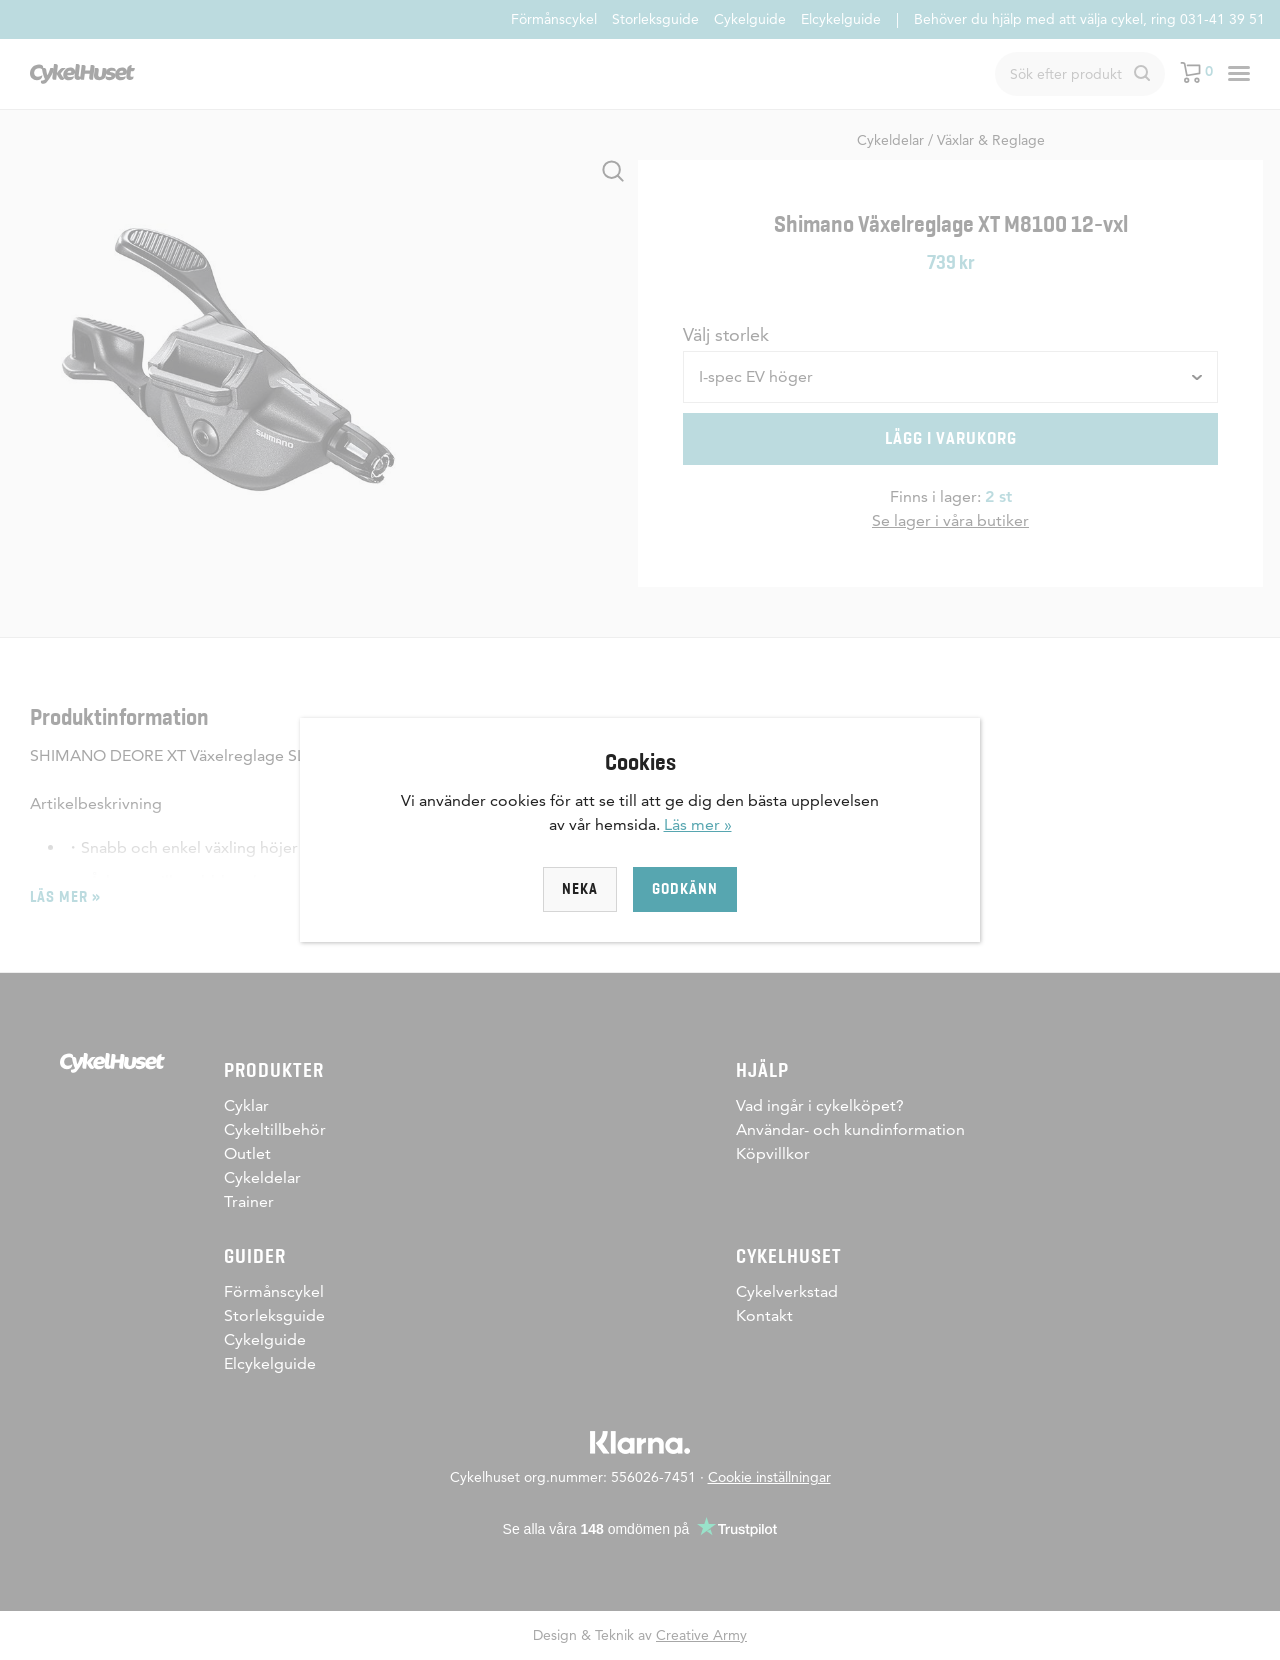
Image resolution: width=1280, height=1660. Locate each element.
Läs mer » (698, 824)
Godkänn (685, 889)
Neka (580, 889)
